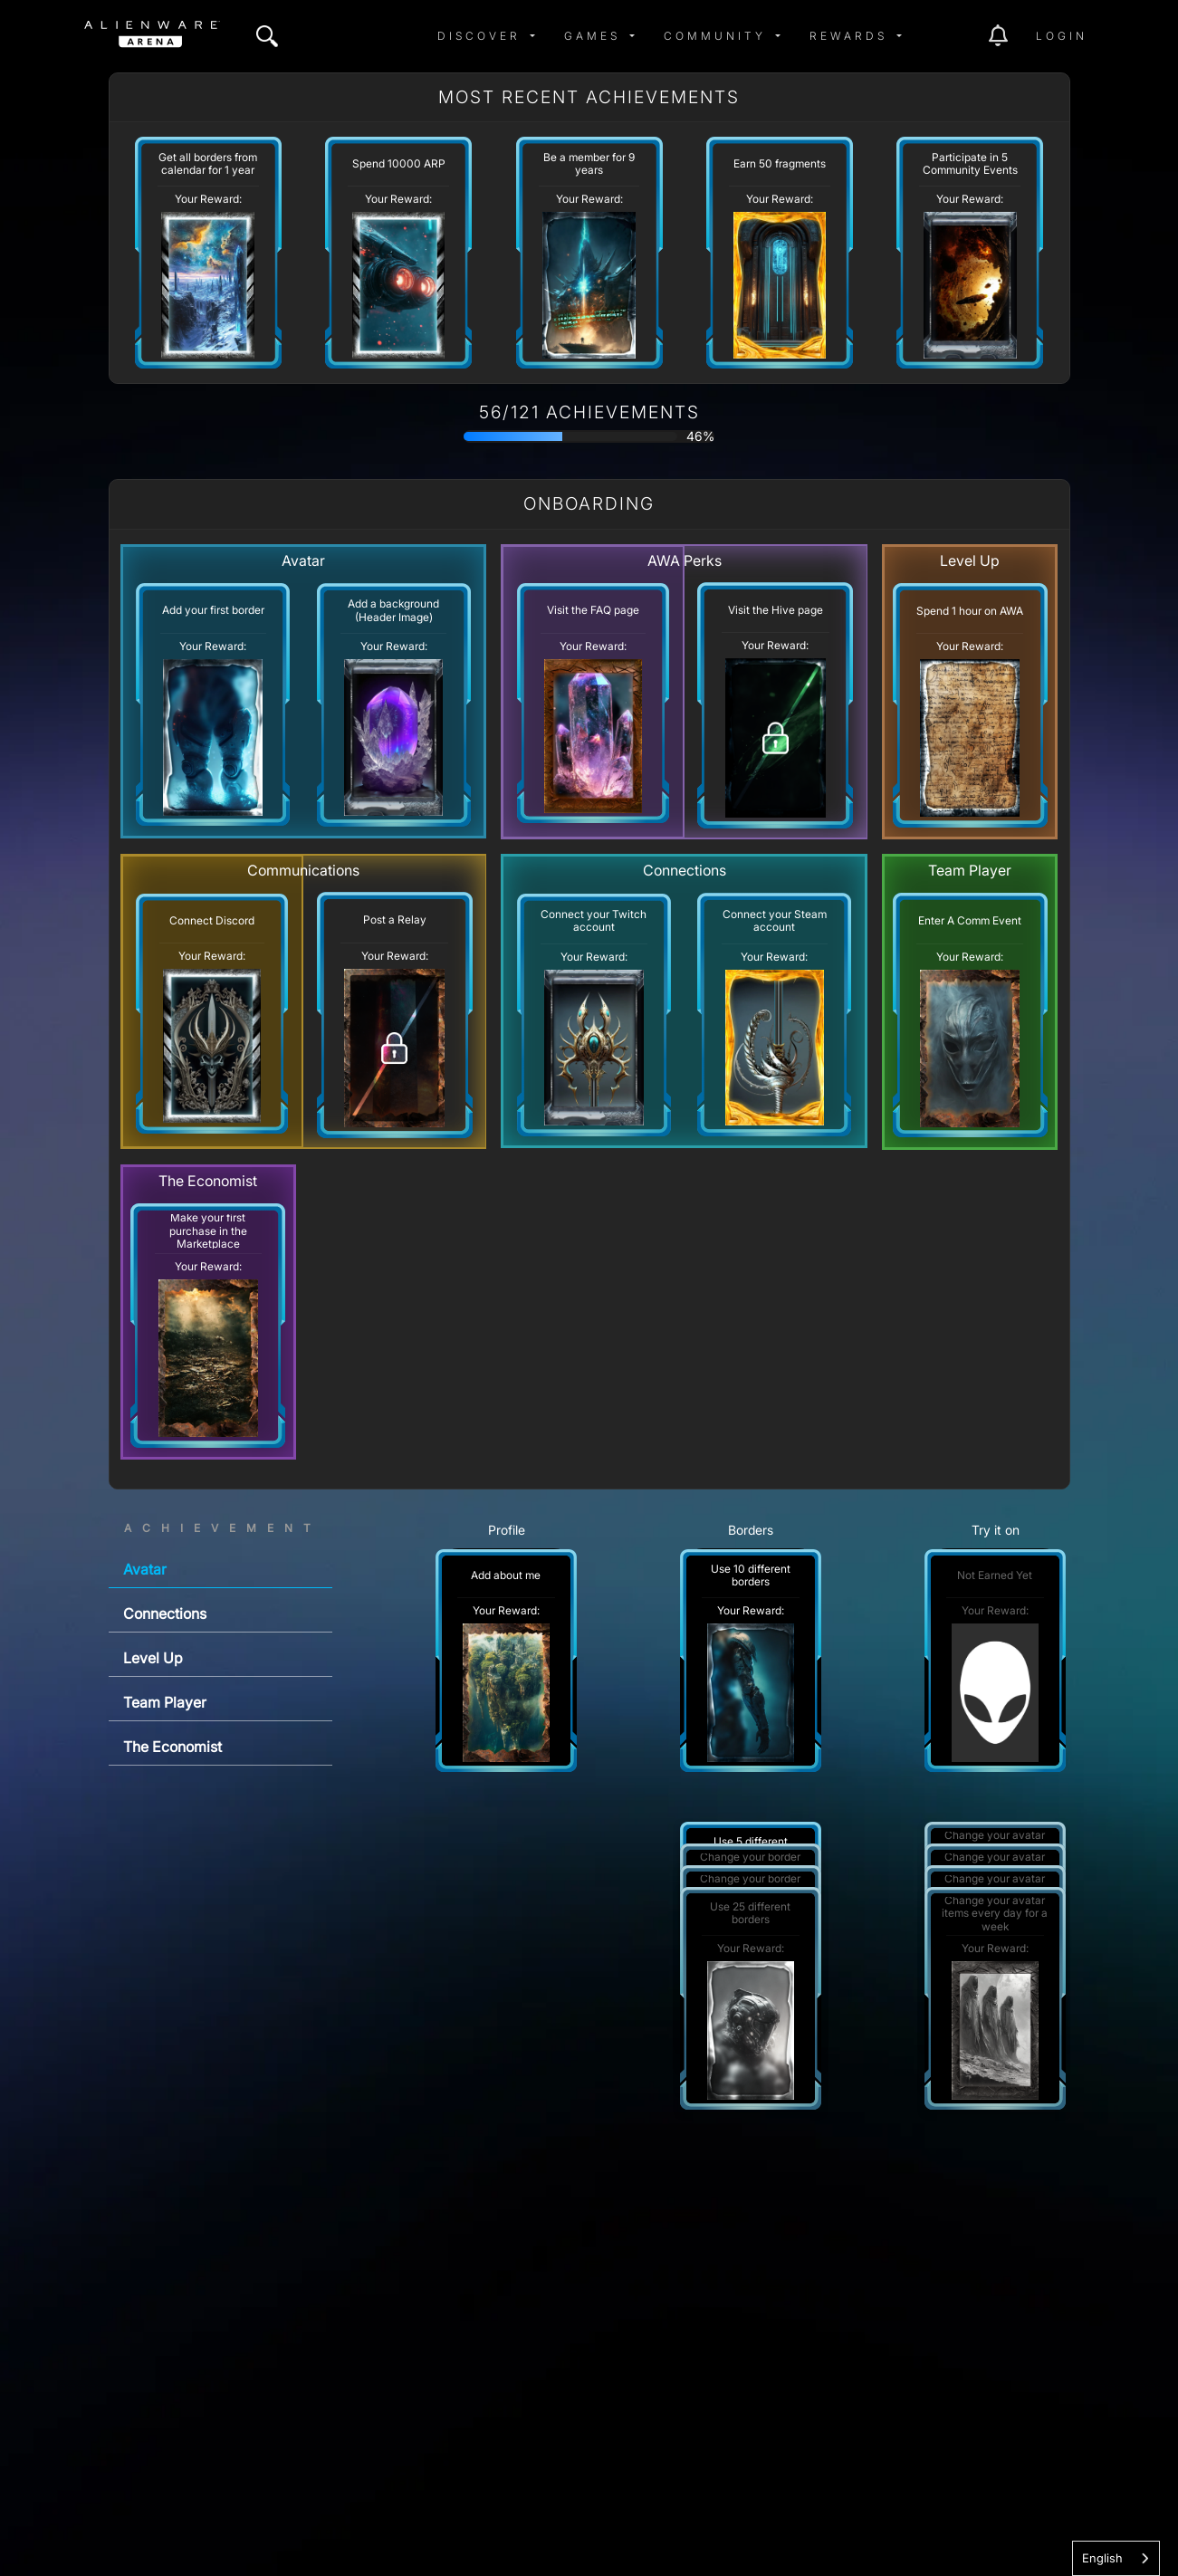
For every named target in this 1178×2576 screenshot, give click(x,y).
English (1102, 2558)
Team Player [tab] (164, 1702)
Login (1061, 36)
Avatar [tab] (145, 1569)
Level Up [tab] (153, 1658)
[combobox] (1116, 2558)
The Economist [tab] (172, 1747)
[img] (267, 36)
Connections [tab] (164, 1613)
